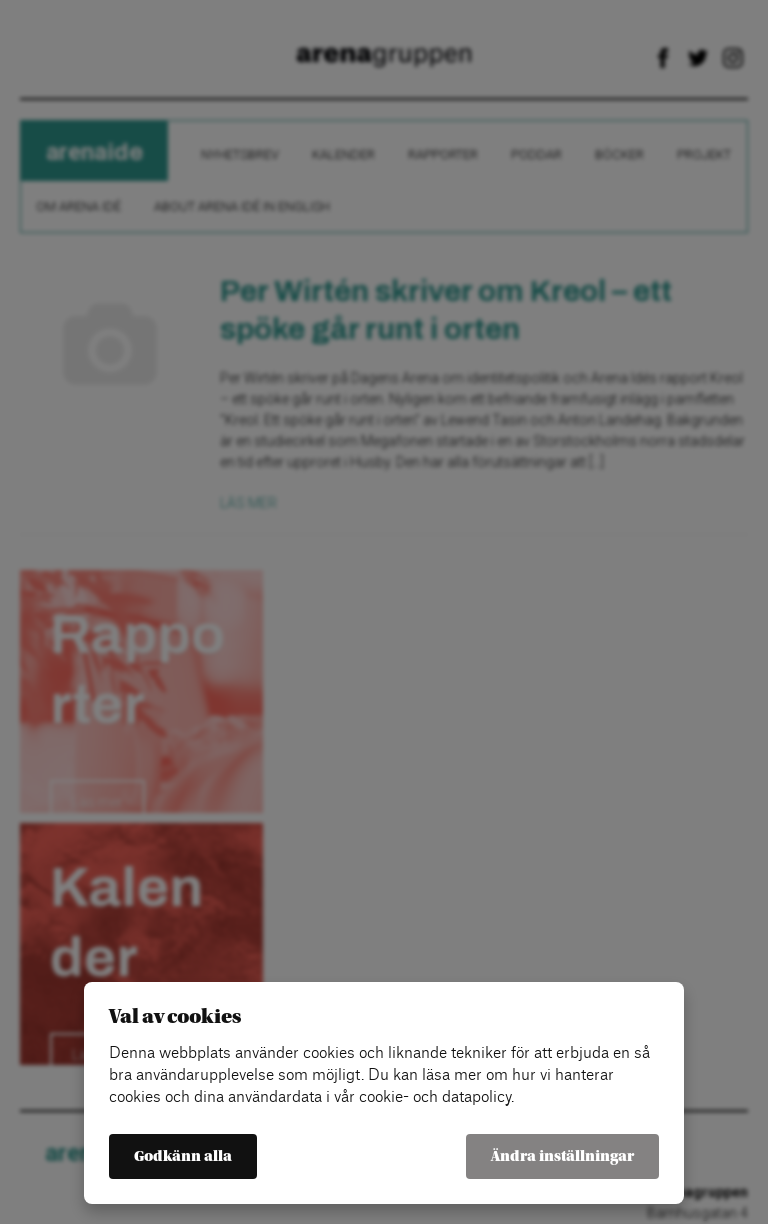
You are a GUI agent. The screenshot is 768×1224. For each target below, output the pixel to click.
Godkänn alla (183, 1156)
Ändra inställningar (562, 1156)
